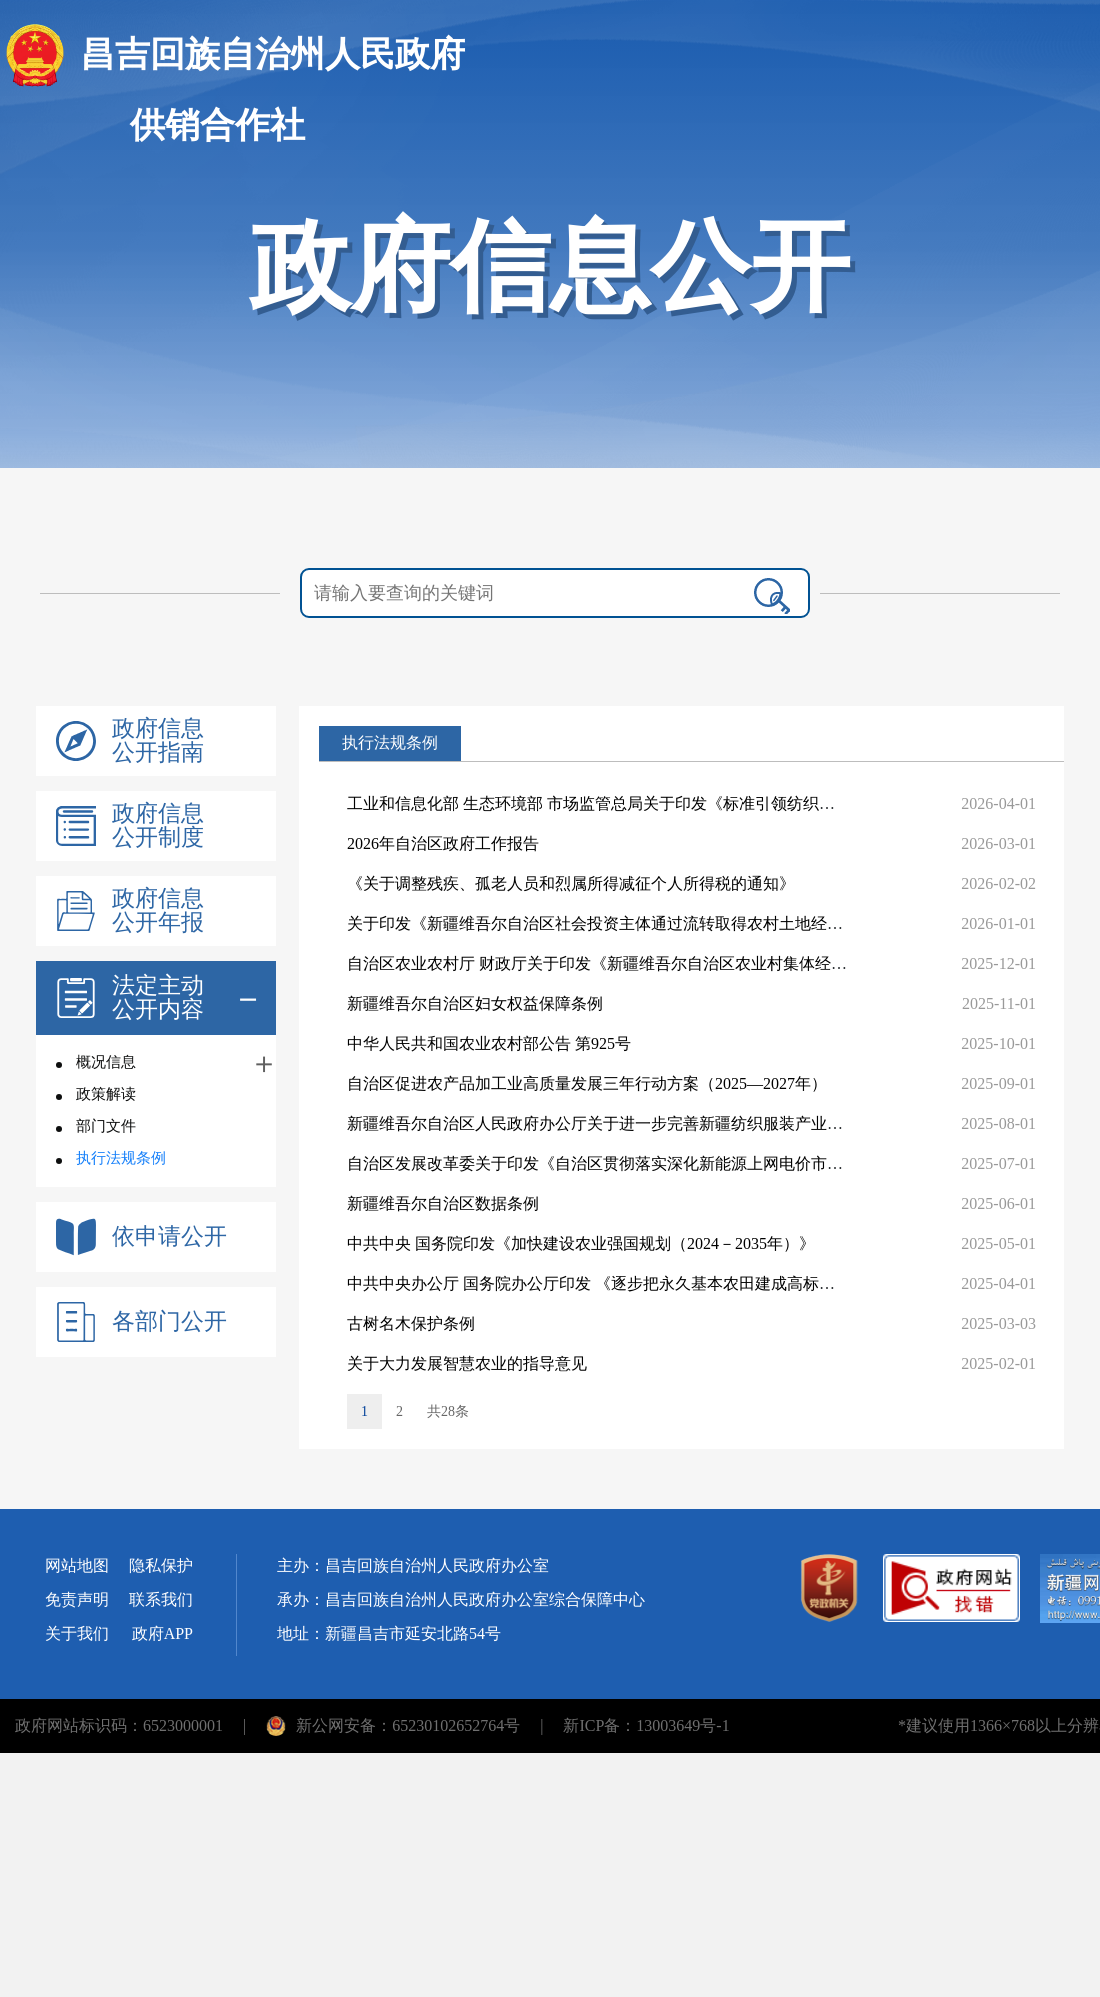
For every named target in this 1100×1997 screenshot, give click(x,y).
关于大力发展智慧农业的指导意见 (467, 1363)
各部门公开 (169, 1322)
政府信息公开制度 (158, 826)
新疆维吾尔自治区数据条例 (443, 1203)
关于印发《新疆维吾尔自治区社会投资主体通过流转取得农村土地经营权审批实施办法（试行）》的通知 (715, 923)
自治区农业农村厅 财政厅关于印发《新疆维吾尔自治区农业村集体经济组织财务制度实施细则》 (685, 963)
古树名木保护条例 (411, 1323)
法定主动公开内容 (158, 998)
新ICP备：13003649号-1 (646, 1725)
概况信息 (106, 1062)
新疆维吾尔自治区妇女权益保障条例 (475, 1003)
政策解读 (106, 1094)
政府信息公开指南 (158, 741)
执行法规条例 (121, 1158)
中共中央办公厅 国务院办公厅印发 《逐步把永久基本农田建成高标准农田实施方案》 (647, 1283)
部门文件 (106, 1126)
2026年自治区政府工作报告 (443, 843)
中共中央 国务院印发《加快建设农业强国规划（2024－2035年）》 (581, 1243)
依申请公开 (169, 1237)
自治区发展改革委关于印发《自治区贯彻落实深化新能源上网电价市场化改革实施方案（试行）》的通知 (715, 1163)
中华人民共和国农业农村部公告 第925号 (489, 1043)
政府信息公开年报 (158, 911)
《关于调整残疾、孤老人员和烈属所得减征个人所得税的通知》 (571, 883)
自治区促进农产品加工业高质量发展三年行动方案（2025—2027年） (587, 1083)
